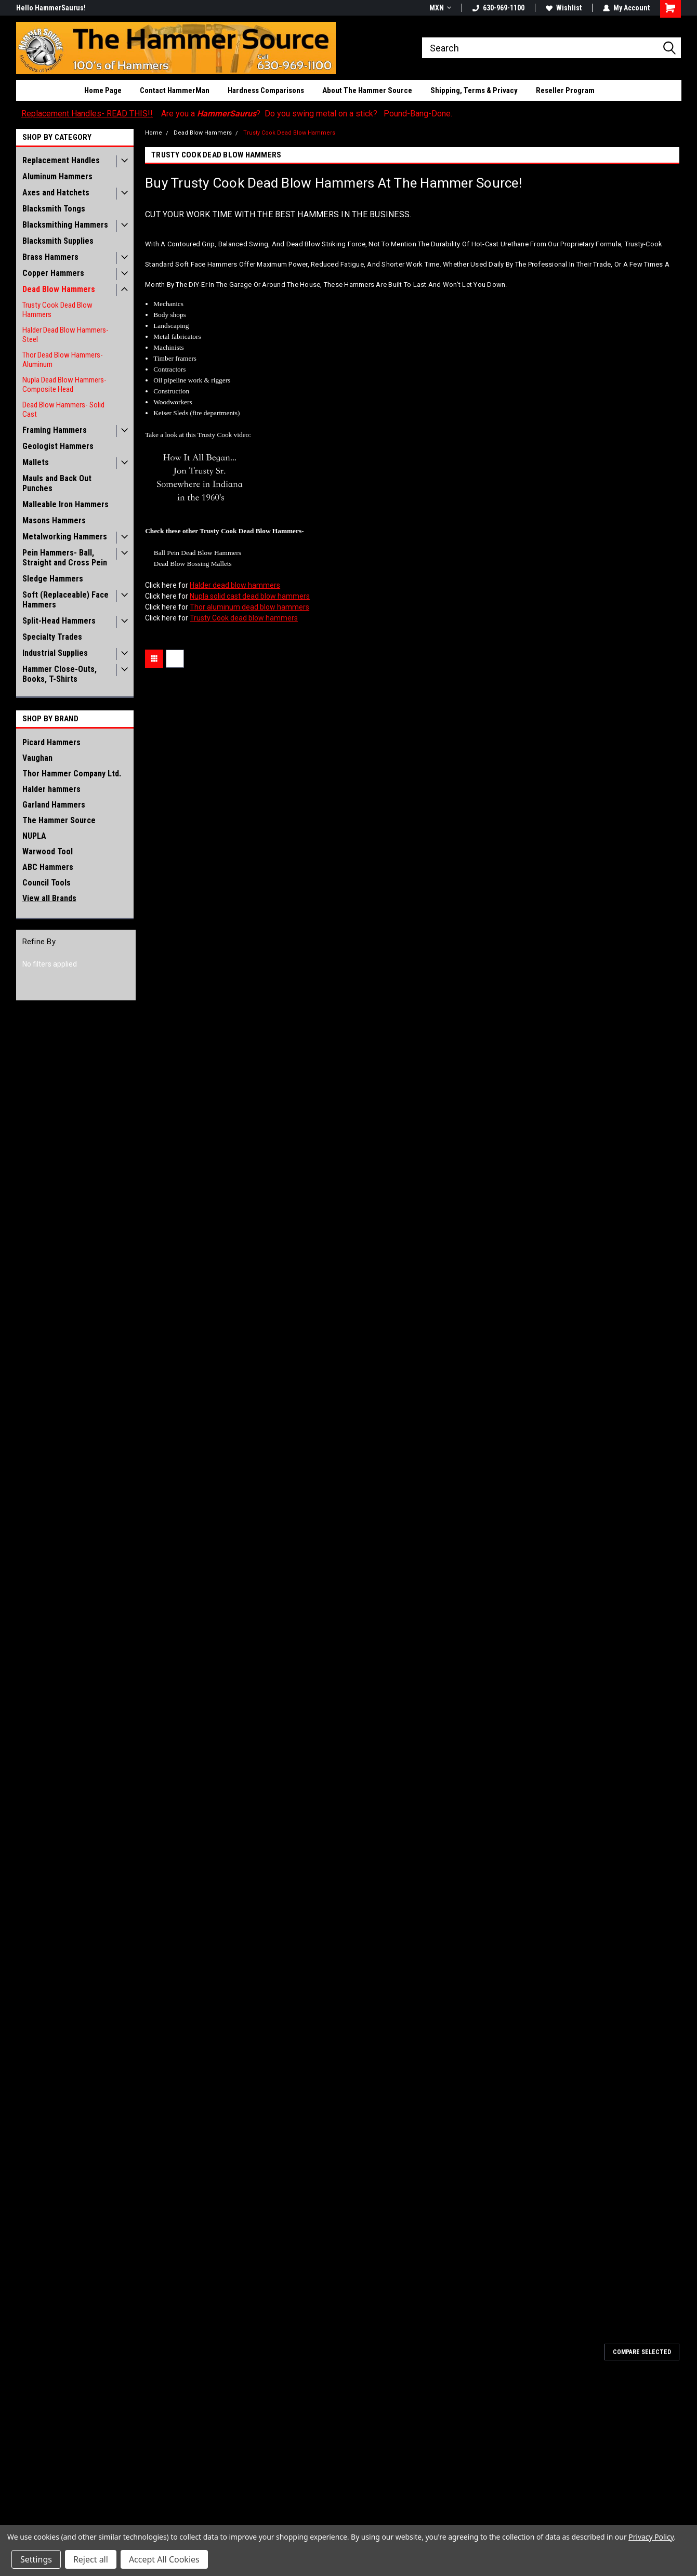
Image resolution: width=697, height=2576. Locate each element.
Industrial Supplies (55, 653)
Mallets (35, 462)
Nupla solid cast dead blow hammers (250, 596)
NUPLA (34, 836)
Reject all (90, 2559)
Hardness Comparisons (266, 90)
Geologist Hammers (58, 446)
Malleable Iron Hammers (65, 504)
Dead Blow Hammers (58, 289)
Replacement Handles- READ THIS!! (87, 113)
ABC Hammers (47, 867)
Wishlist (564, 8)
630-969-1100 (498, 8)
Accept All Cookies (164, 2559)
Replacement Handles (61, 160)
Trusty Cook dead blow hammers (244, 618)
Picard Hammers (51, 742)
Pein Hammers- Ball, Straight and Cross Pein (64, 557)
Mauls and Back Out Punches (56, 483)
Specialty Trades (52, 637)
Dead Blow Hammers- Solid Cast (63, 409)
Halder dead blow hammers (235, 585)
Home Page (103, 90)
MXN (440, 8)
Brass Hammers (50, 257)
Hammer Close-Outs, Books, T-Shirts (59, 674)
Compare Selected (642, 2352)
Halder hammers (51, 789)
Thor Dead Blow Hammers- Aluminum (62, 359)
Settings (36, 2559)
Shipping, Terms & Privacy (474, 90)
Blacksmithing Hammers (65, 225)
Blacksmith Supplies (58, 241)
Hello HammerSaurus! (51, 8)
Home (153, 132)
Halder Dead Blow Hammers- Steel (65, 334)
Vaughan (37, 758)
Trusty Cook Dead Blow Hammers (57, 309)
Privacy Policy (651, 2537)
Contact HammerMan (174, 90)
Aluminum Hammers (57, 176)
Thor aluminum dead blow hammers (249, 607)
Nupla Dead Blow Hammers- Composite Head (64, 384)
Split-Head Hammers (59, 621)
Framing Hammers (54, 430)
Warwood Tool (47, 851)
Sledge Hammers (52, 579)
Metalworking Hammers (64, 536)
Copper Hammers (53, 273)
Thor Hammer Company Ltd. (71, 773)
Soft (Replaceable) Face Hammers (65, 600)
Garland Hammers (53, 805)
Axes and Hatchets (55, 192)
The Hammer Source (59, 820)
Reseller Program (565, 90)
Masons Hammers (54, 520)
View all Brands (49, 898)
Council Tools (46, 883)
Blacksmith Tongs (53, 209)
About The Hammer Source (367, 90)
